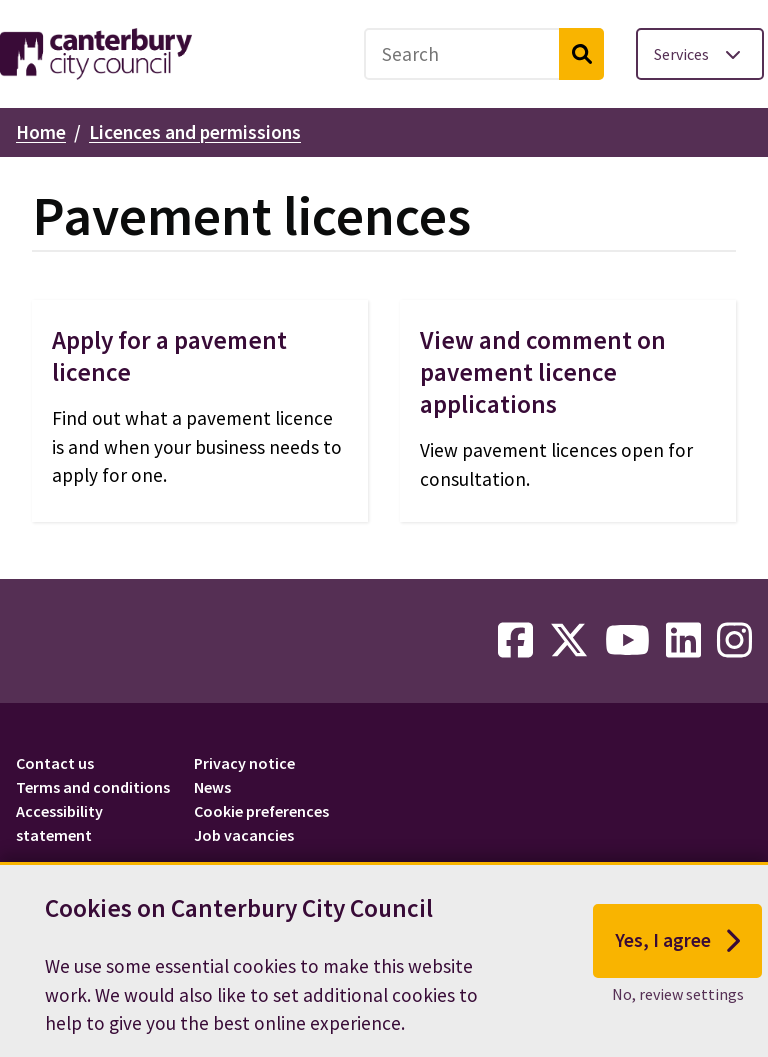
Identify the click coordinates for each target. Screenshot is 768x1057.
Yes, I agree (677, 955)
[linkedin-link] (683, 641)
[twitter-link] (569, 641)
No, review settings (678, 1007)
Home (41, 132)
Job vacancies (244, 835)
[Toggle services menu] (700, 54)
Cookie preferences (261, 811)
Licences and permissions (195, 132)
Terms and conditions (93, 787)
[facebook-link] (515, 641)
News (212, 787)
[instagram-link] (734, 641)
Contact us (55, 763)
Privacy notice (244, 763)
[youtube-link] (627, 641)
